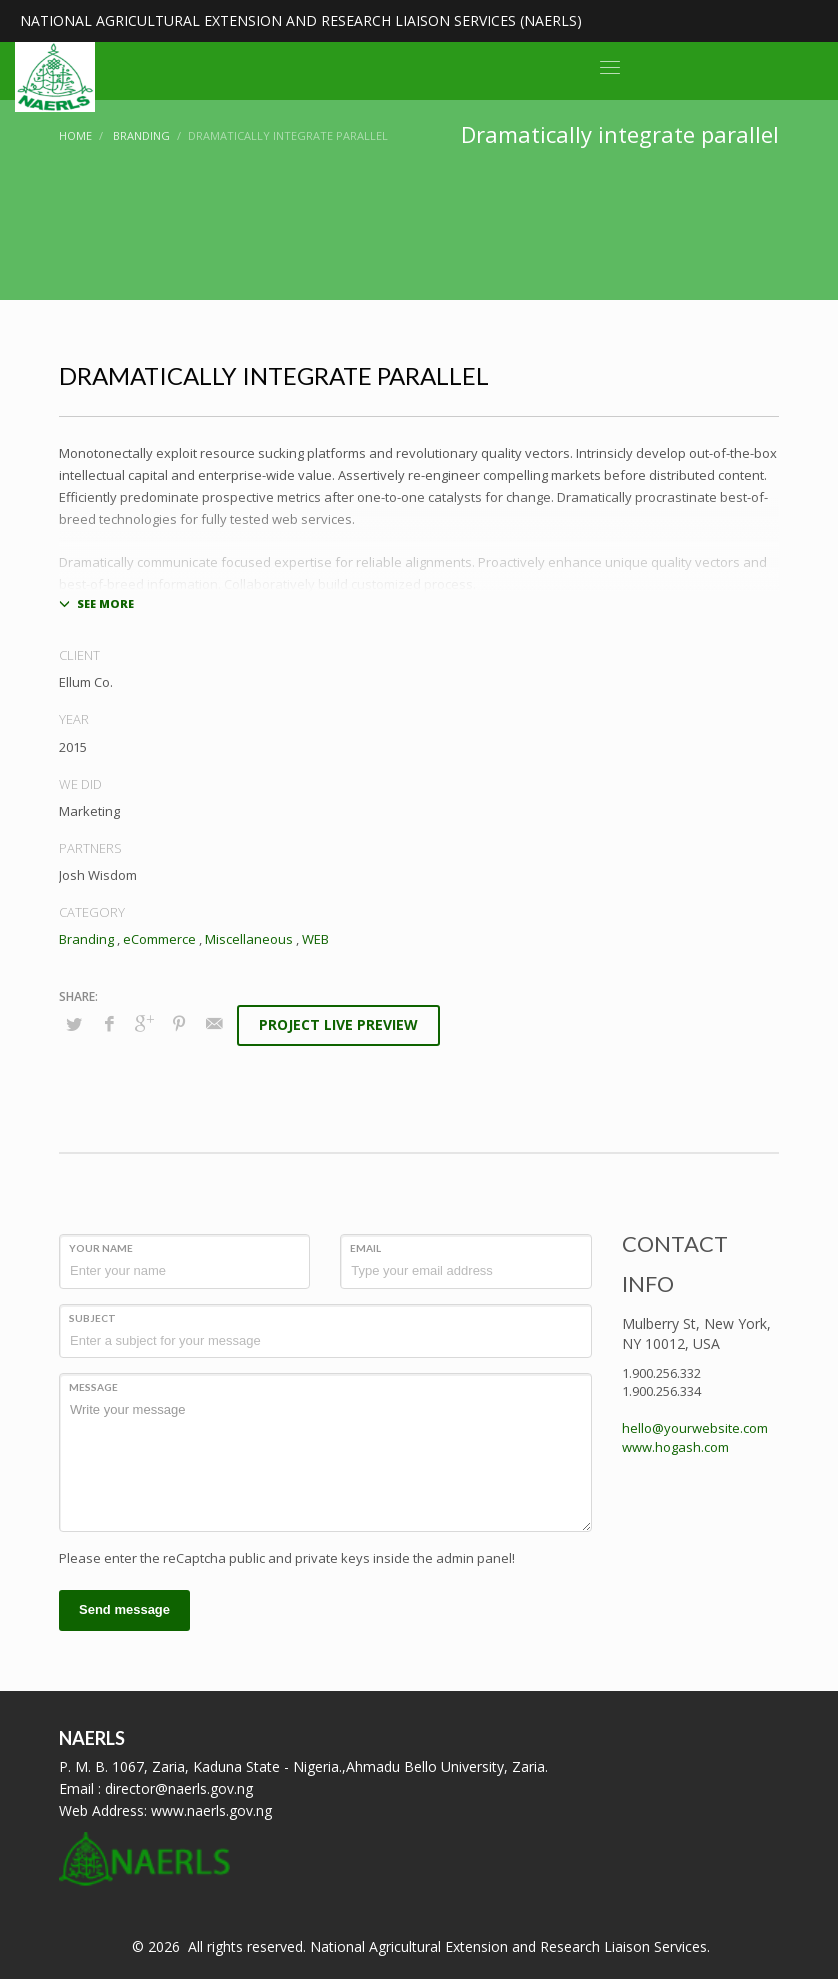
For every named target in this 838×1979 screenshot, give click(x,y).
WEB (315, 939)
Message (93, 1387)
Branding (86, 939)
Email (365, 1248)
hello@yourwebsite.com (695, 1428)
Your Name (101, 1248)
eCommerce (159, 939)
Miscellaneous (249, 939)
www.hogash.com (675, 1447)
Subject (92, 1318)
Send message (124, 1609)
